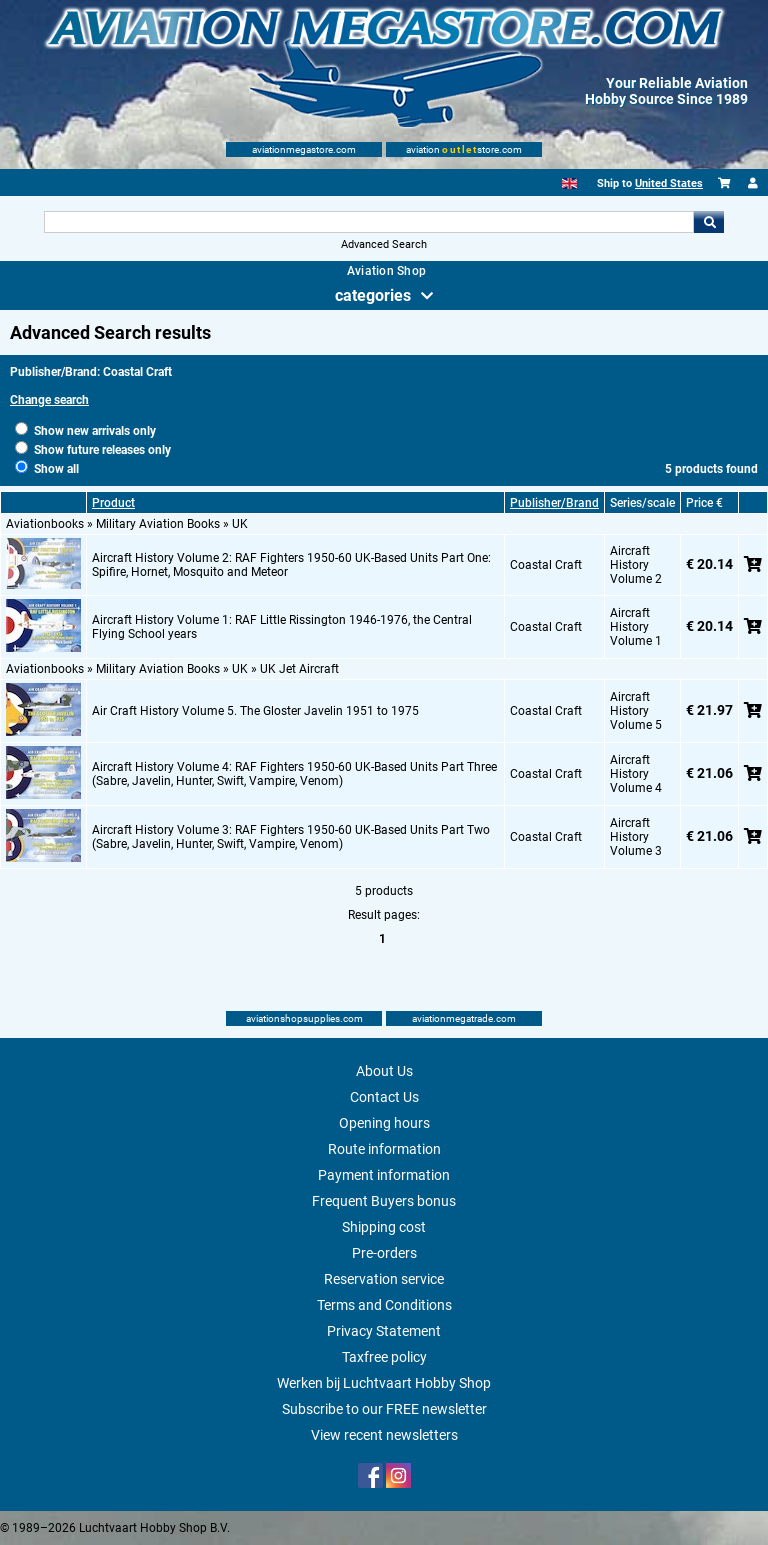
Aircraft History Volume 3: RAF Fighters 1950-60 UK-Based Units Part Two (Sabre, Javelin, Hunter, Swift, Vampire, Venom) (291, 837)
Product (113, 503)
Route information (384, 1149)
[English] (569, 183)
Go (709, 222)
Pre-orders (384, 1253)
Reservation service (384, 1279)
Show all (47, 469)
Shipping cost (384, 1227)
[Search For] (368, 222)
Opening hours (384, 1123)
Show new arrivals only (85, 431)
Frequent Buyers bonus (384, 1201)
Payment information (384, 1175)
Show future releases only (93, 450)
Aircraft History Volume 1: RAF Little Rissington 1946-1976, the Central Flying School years (282, 627)
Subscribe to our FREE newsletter (384, 1409)
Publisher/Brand (554, 503)
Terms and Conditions (384, 1305)
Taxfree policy (384, 1357)
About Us (384, 1071)
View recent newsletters (384, 1435)
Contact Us (384, 1097)
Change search (49, 400)
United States (669, 183)
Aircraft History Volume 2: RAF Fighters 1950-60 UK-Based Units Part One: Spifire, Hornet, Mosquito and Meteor (291, 565)
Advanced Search (384, 244)
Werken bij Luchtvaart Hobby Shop (384, 1383)
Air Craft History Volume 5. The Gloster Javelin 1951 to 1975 (255, 711)
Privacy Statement (384, 1331)
